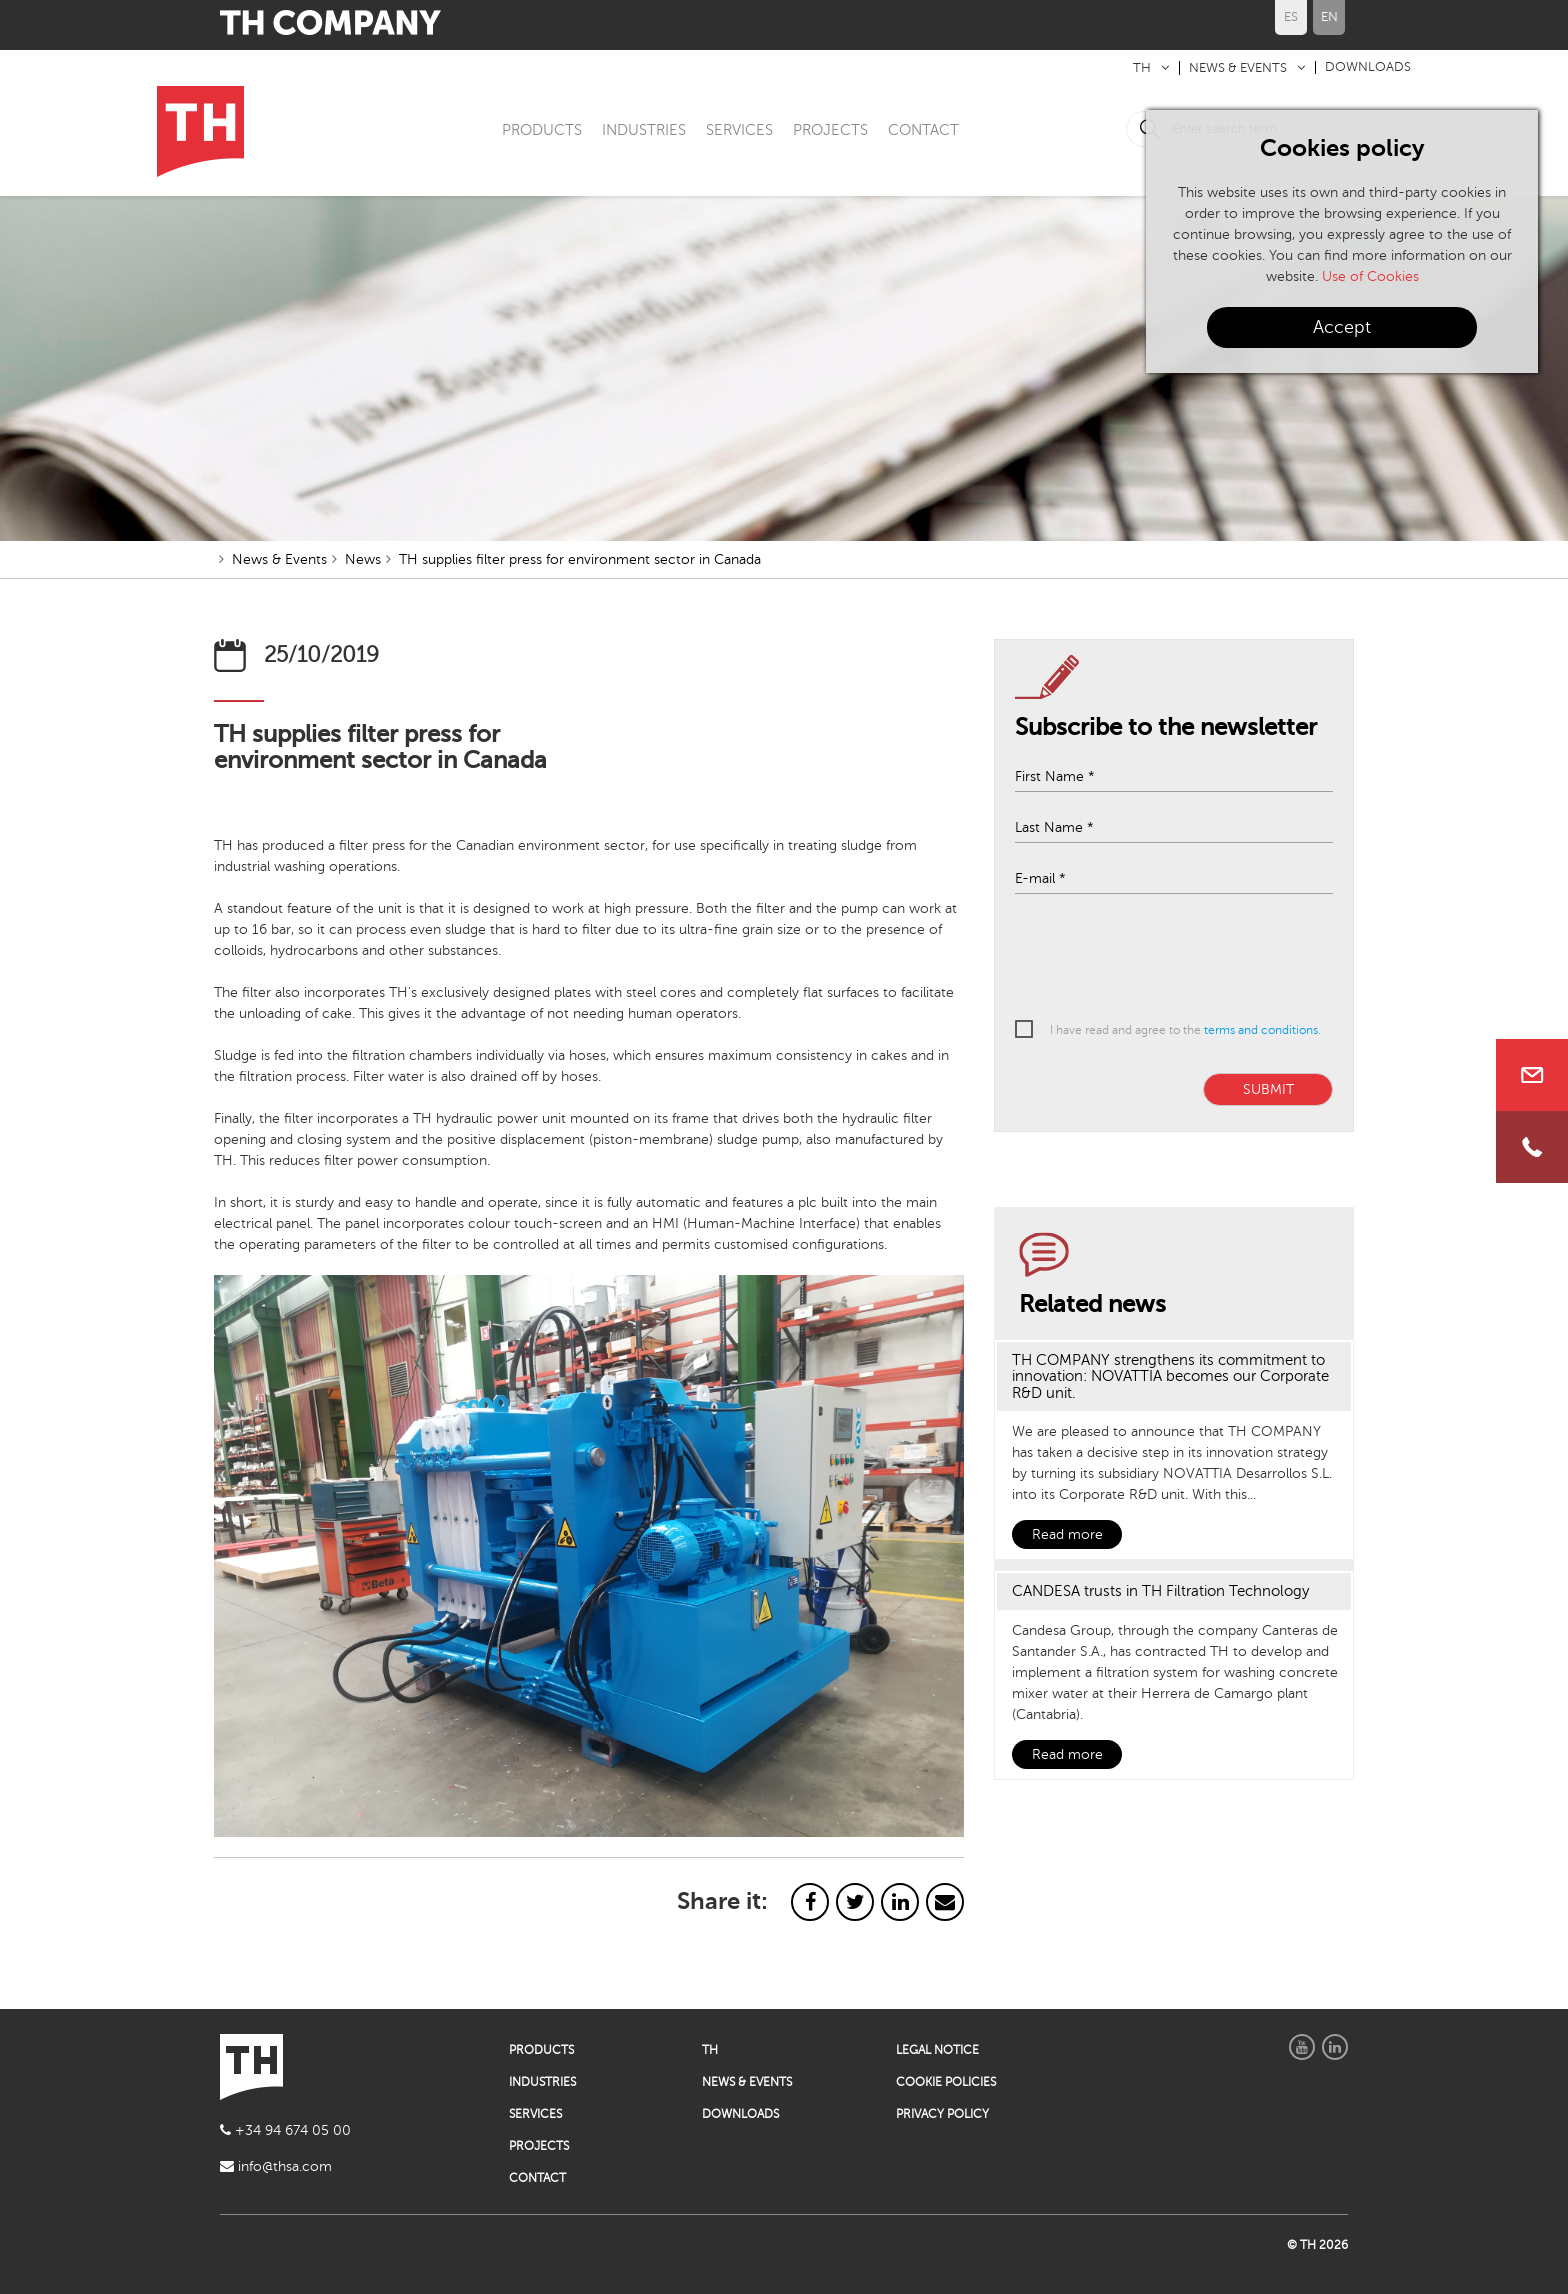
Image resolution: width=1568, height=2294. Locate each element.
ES (1291, 17)
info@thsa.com (276, 2166)
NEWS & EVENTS (1238, 68)
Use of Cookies (1370, 276)
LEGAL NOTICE (937, 2050)
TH (1142, 68)
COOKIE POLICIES (946, 2082)
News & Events (279, 559)
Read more (1067, 1534)
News (363, 559)
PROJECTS (830, 130)
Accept (1342, 327)
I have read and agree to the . (1185, 1030)
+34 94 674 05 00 (285, 2130)
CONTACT (923, 130)
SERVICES (739, 130)
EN (1329, 17)
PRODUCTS (542, 130)
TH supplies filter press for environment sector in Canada (580, 559)
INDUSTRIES (644, 130)
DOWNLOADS (1368, 67)
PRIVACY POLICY (942, 2114)
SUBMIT (1268, 1089)
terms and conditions (1261, 1030)
